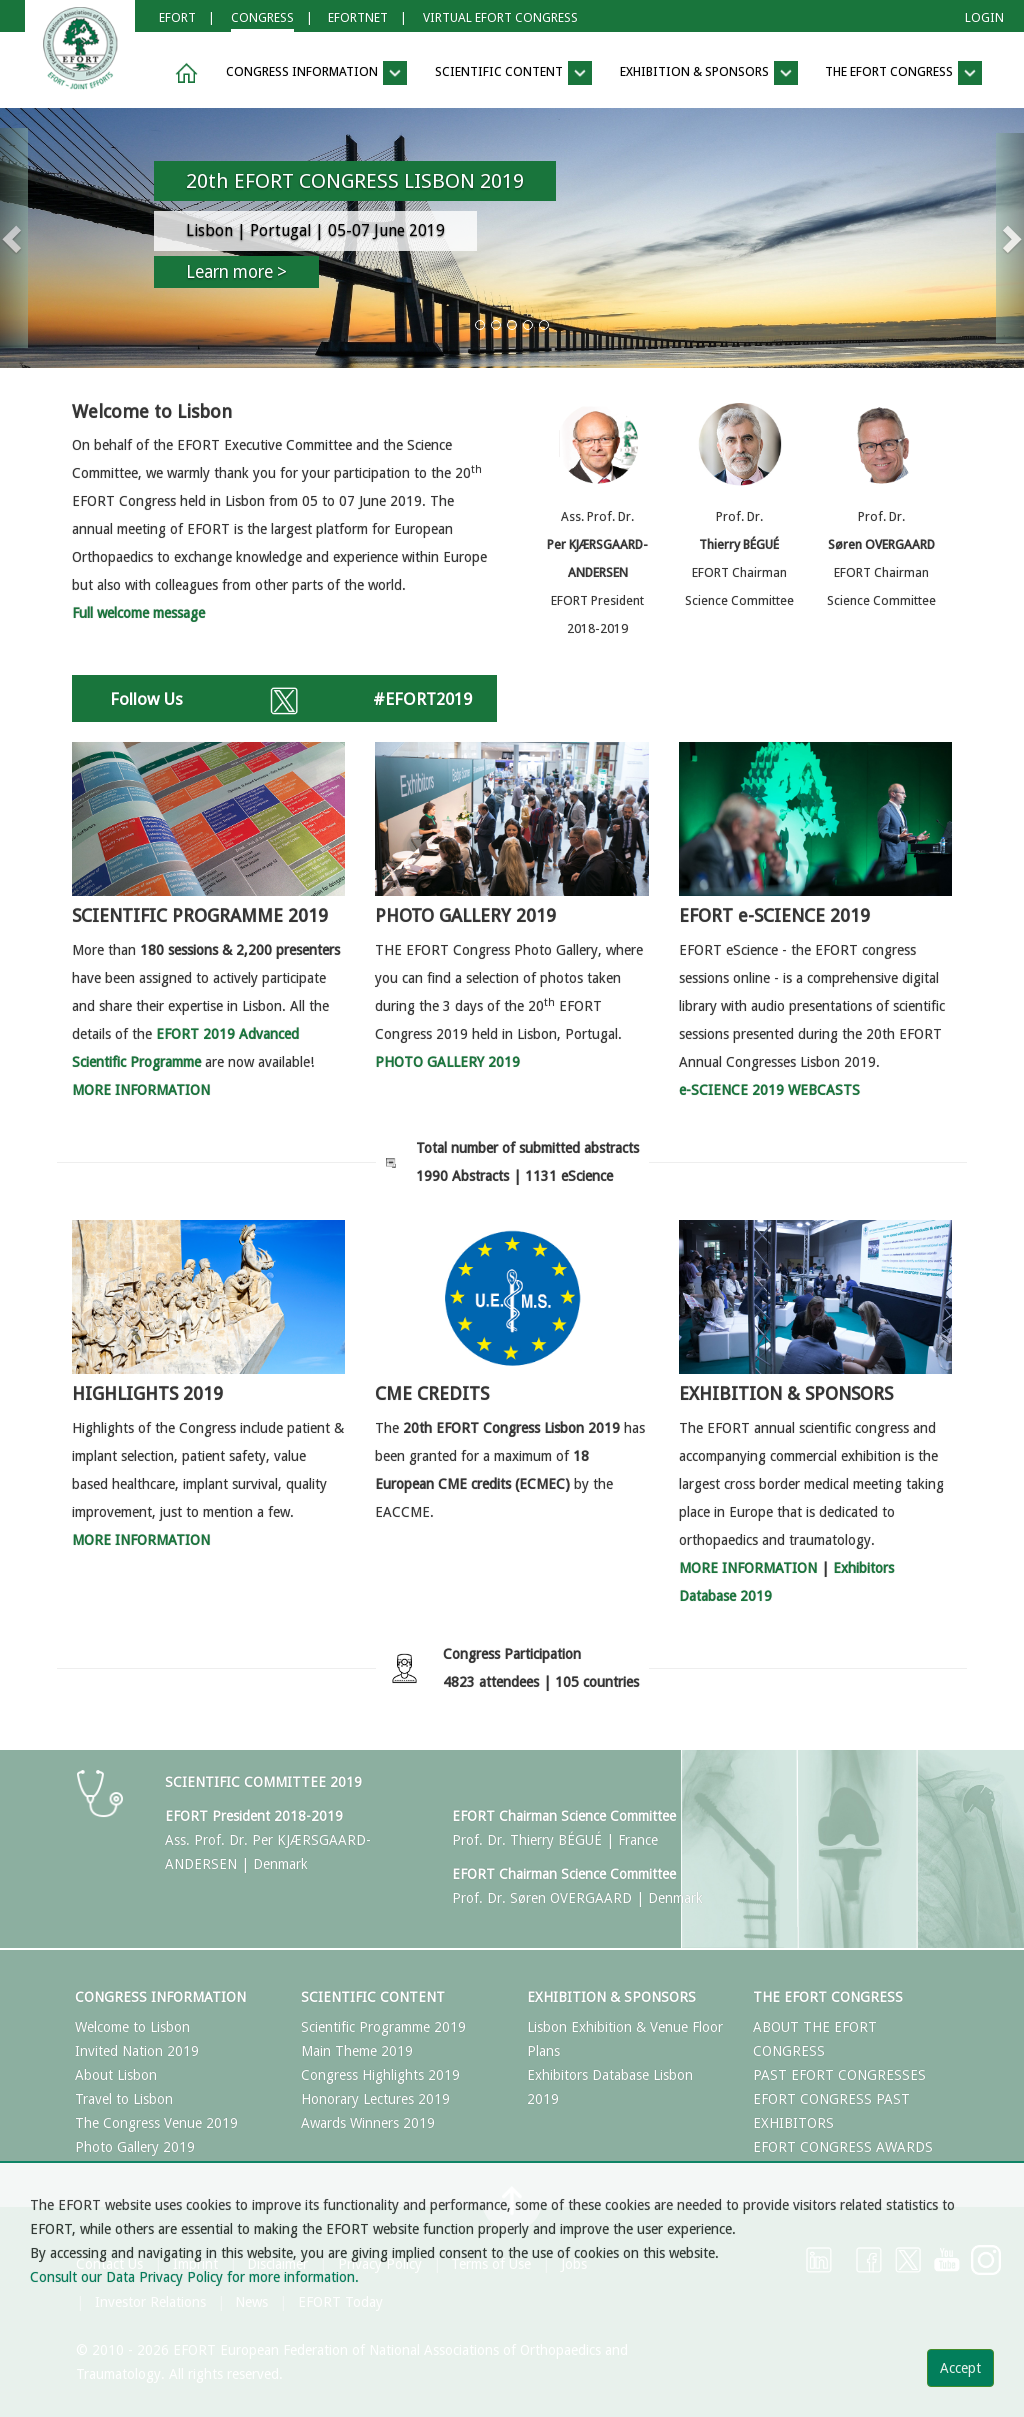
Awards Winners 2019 (368, 2123)
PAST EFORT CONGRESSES (839, 2075)
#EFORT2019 (422, 699)
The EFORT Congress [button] (903, 73)
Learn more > (236, 272)
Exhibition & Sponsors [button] (709, 73)
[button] (183, 73)
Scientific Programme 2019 (383, 2027)
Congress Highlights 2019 (380, 2075)
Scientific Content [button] (513, 73)
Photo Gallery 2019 (135, 2147)
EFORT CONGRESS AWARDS (843, 2147)
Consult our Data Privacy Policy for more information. (194, 2277)
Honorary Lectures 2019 (375, 2099)
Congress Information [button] (316, 73)
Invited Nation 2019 (137, 2051)
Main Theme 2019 (357, 2051)
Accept (960, 2368)
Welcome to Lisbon (132, 2027)
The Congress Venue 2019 (156, 2123)
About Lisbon (116, 2075)
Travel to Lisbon (124, 2099)
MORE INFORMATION (748, 1568)
